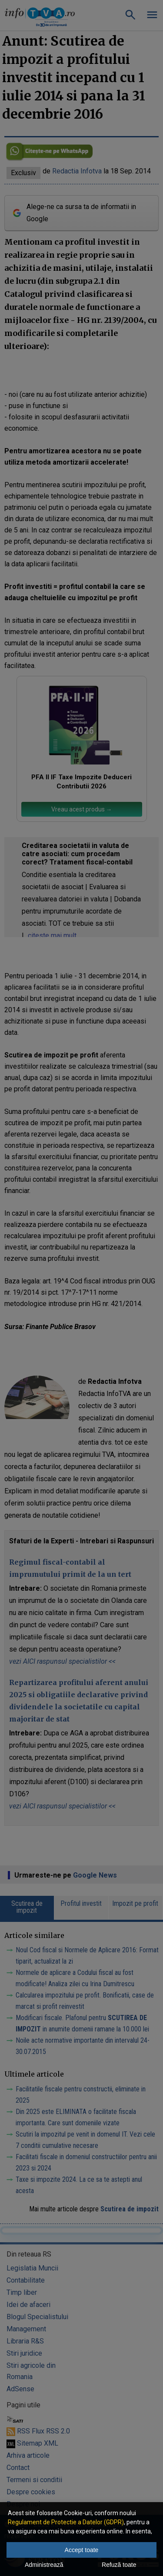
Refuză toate (119, 2564)
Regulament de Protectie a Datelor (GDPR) (66, 2522)
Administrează (44, 2564)
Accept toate (82, 2549)
